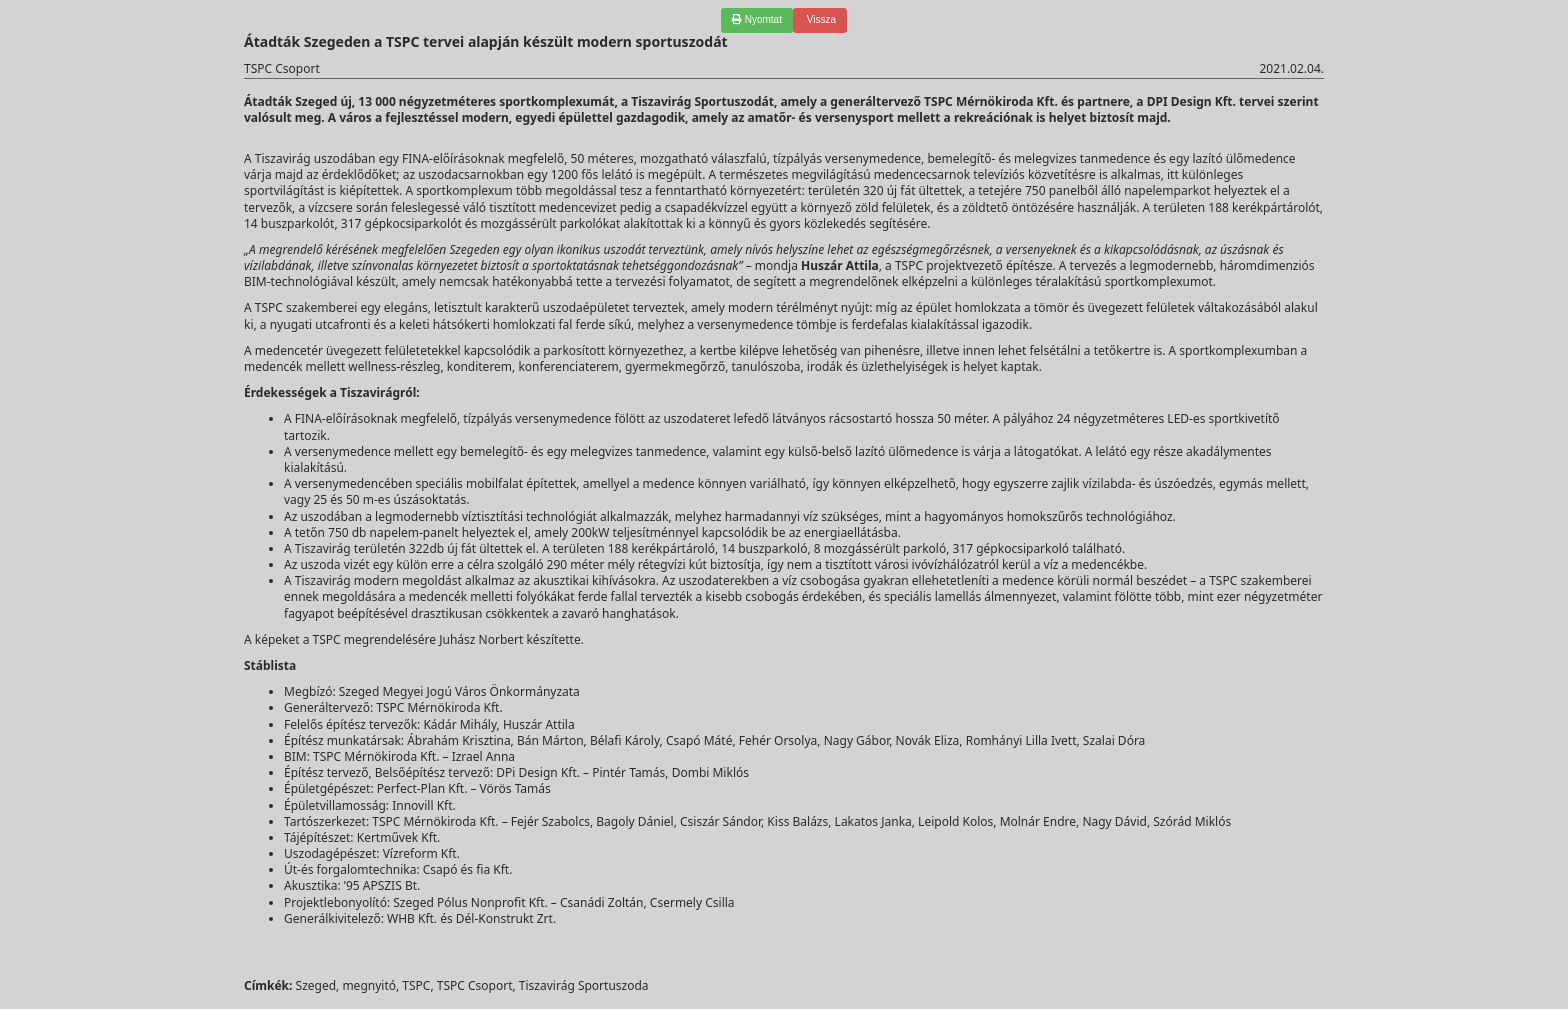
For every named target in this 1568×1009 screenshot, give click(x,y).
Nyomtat (757, 19)
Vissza (820, 19)
